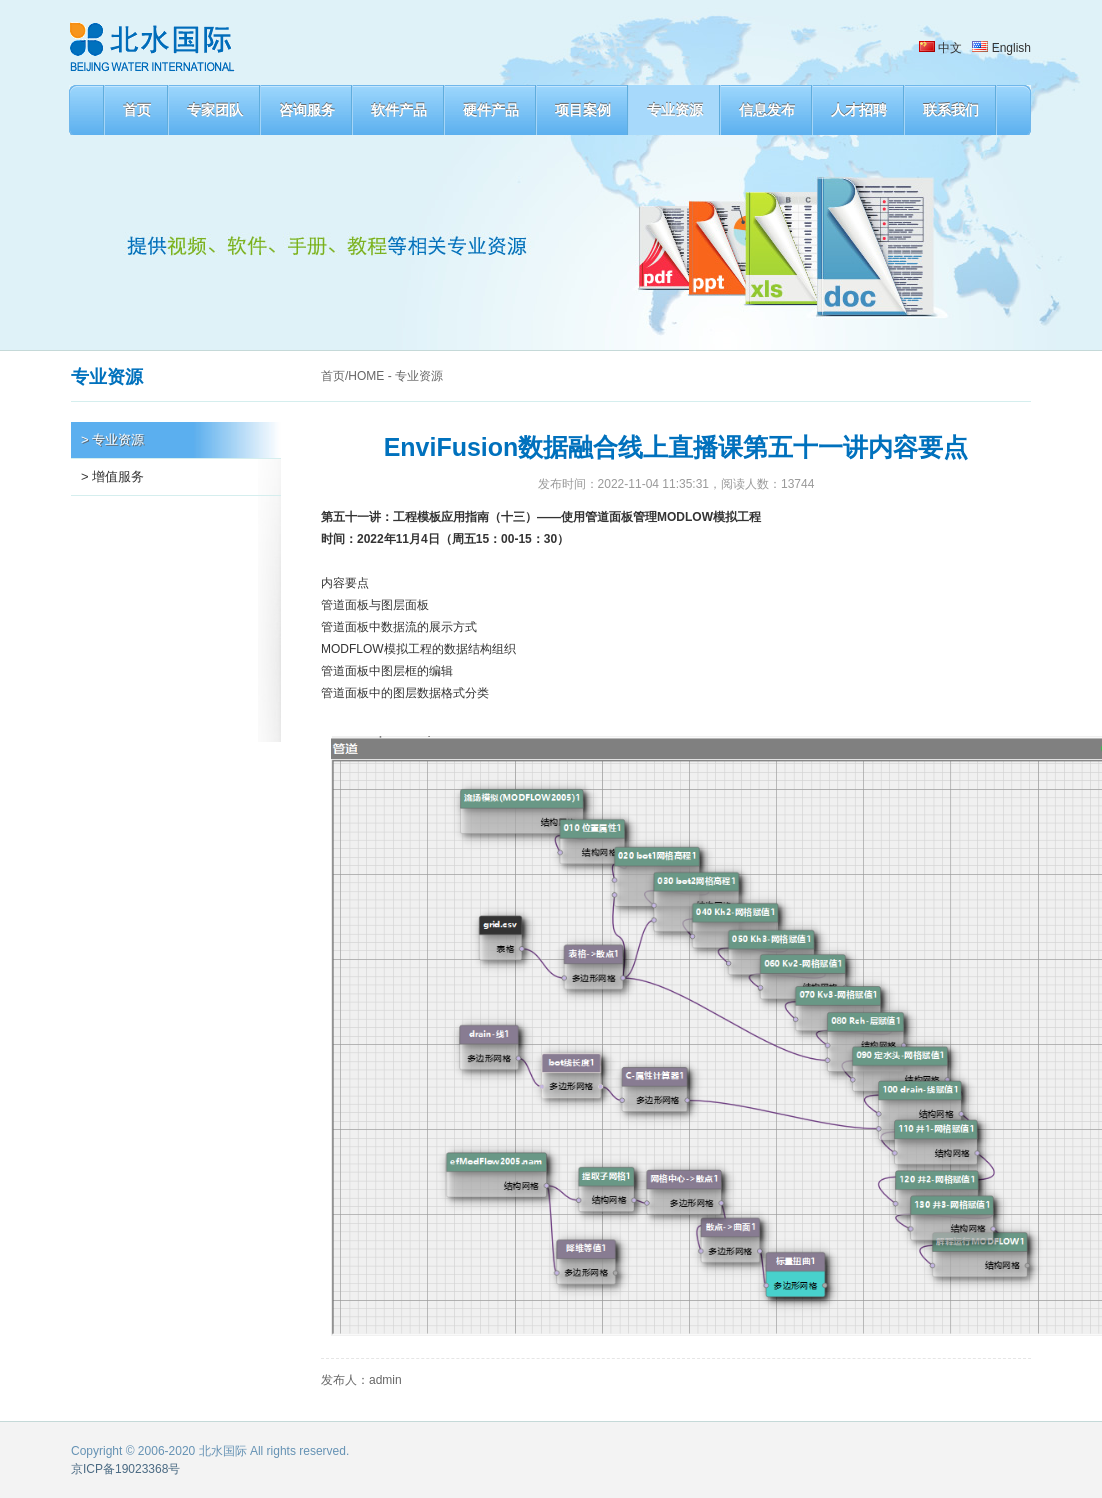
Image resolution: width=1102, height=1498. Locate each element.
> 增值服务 (112, 476)
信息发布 (767, 110)
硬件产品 (491, 110)
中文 (940, 48)
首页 (137, 110)
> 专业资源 (112, 439)
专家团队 (215, 110)
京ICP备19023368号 (125, 1469)
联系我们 (951, 110)
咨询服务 (307, 110)
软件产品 (399, 110)
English (1001, 48)
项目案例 (583, 110)
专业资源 (675, 110)
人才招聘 (859, 110)
